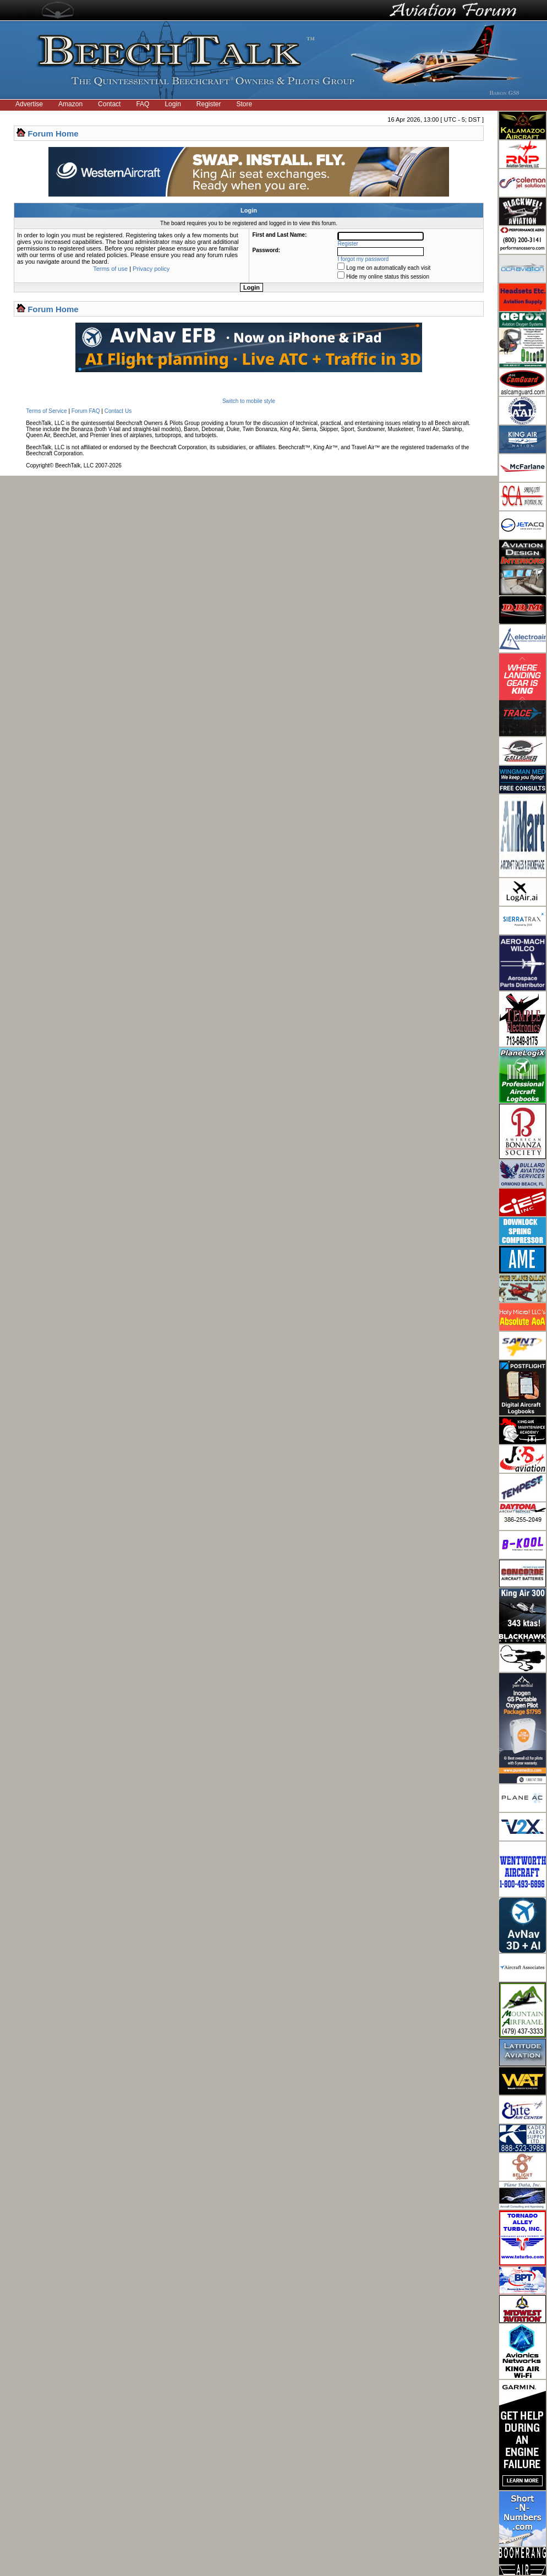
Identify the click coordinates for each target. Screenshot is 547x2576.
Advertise (29, 104)
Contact (109, 104)
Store (245, 104)
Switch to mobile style (248, 401)
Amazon (70, 104)
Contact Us (118, 411)
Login (172, 104)
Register (208, 104)
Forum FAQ (86, 411)
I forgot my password (363, 259)
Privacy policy (151, 268)
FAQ (142, 104)
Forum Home (53, 133)
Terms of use (110, 268)
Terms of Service (46, 411)
